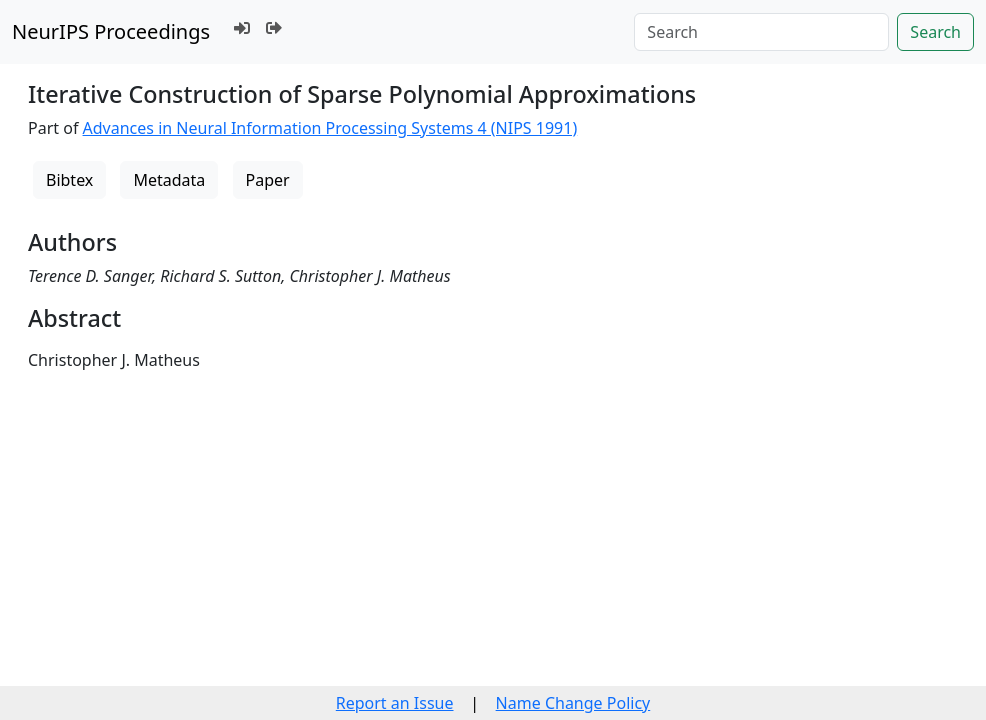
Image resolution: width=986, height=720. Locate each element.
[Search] (761, 32)
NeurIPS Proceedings (111, 31)
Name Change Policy (573, 703)
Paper (268, 180)
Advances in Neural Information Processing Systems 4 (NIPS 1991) (330, 128)
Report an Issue (395, 703)
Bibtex (69, 180)
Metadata (169, 180)
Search (935, 32)
